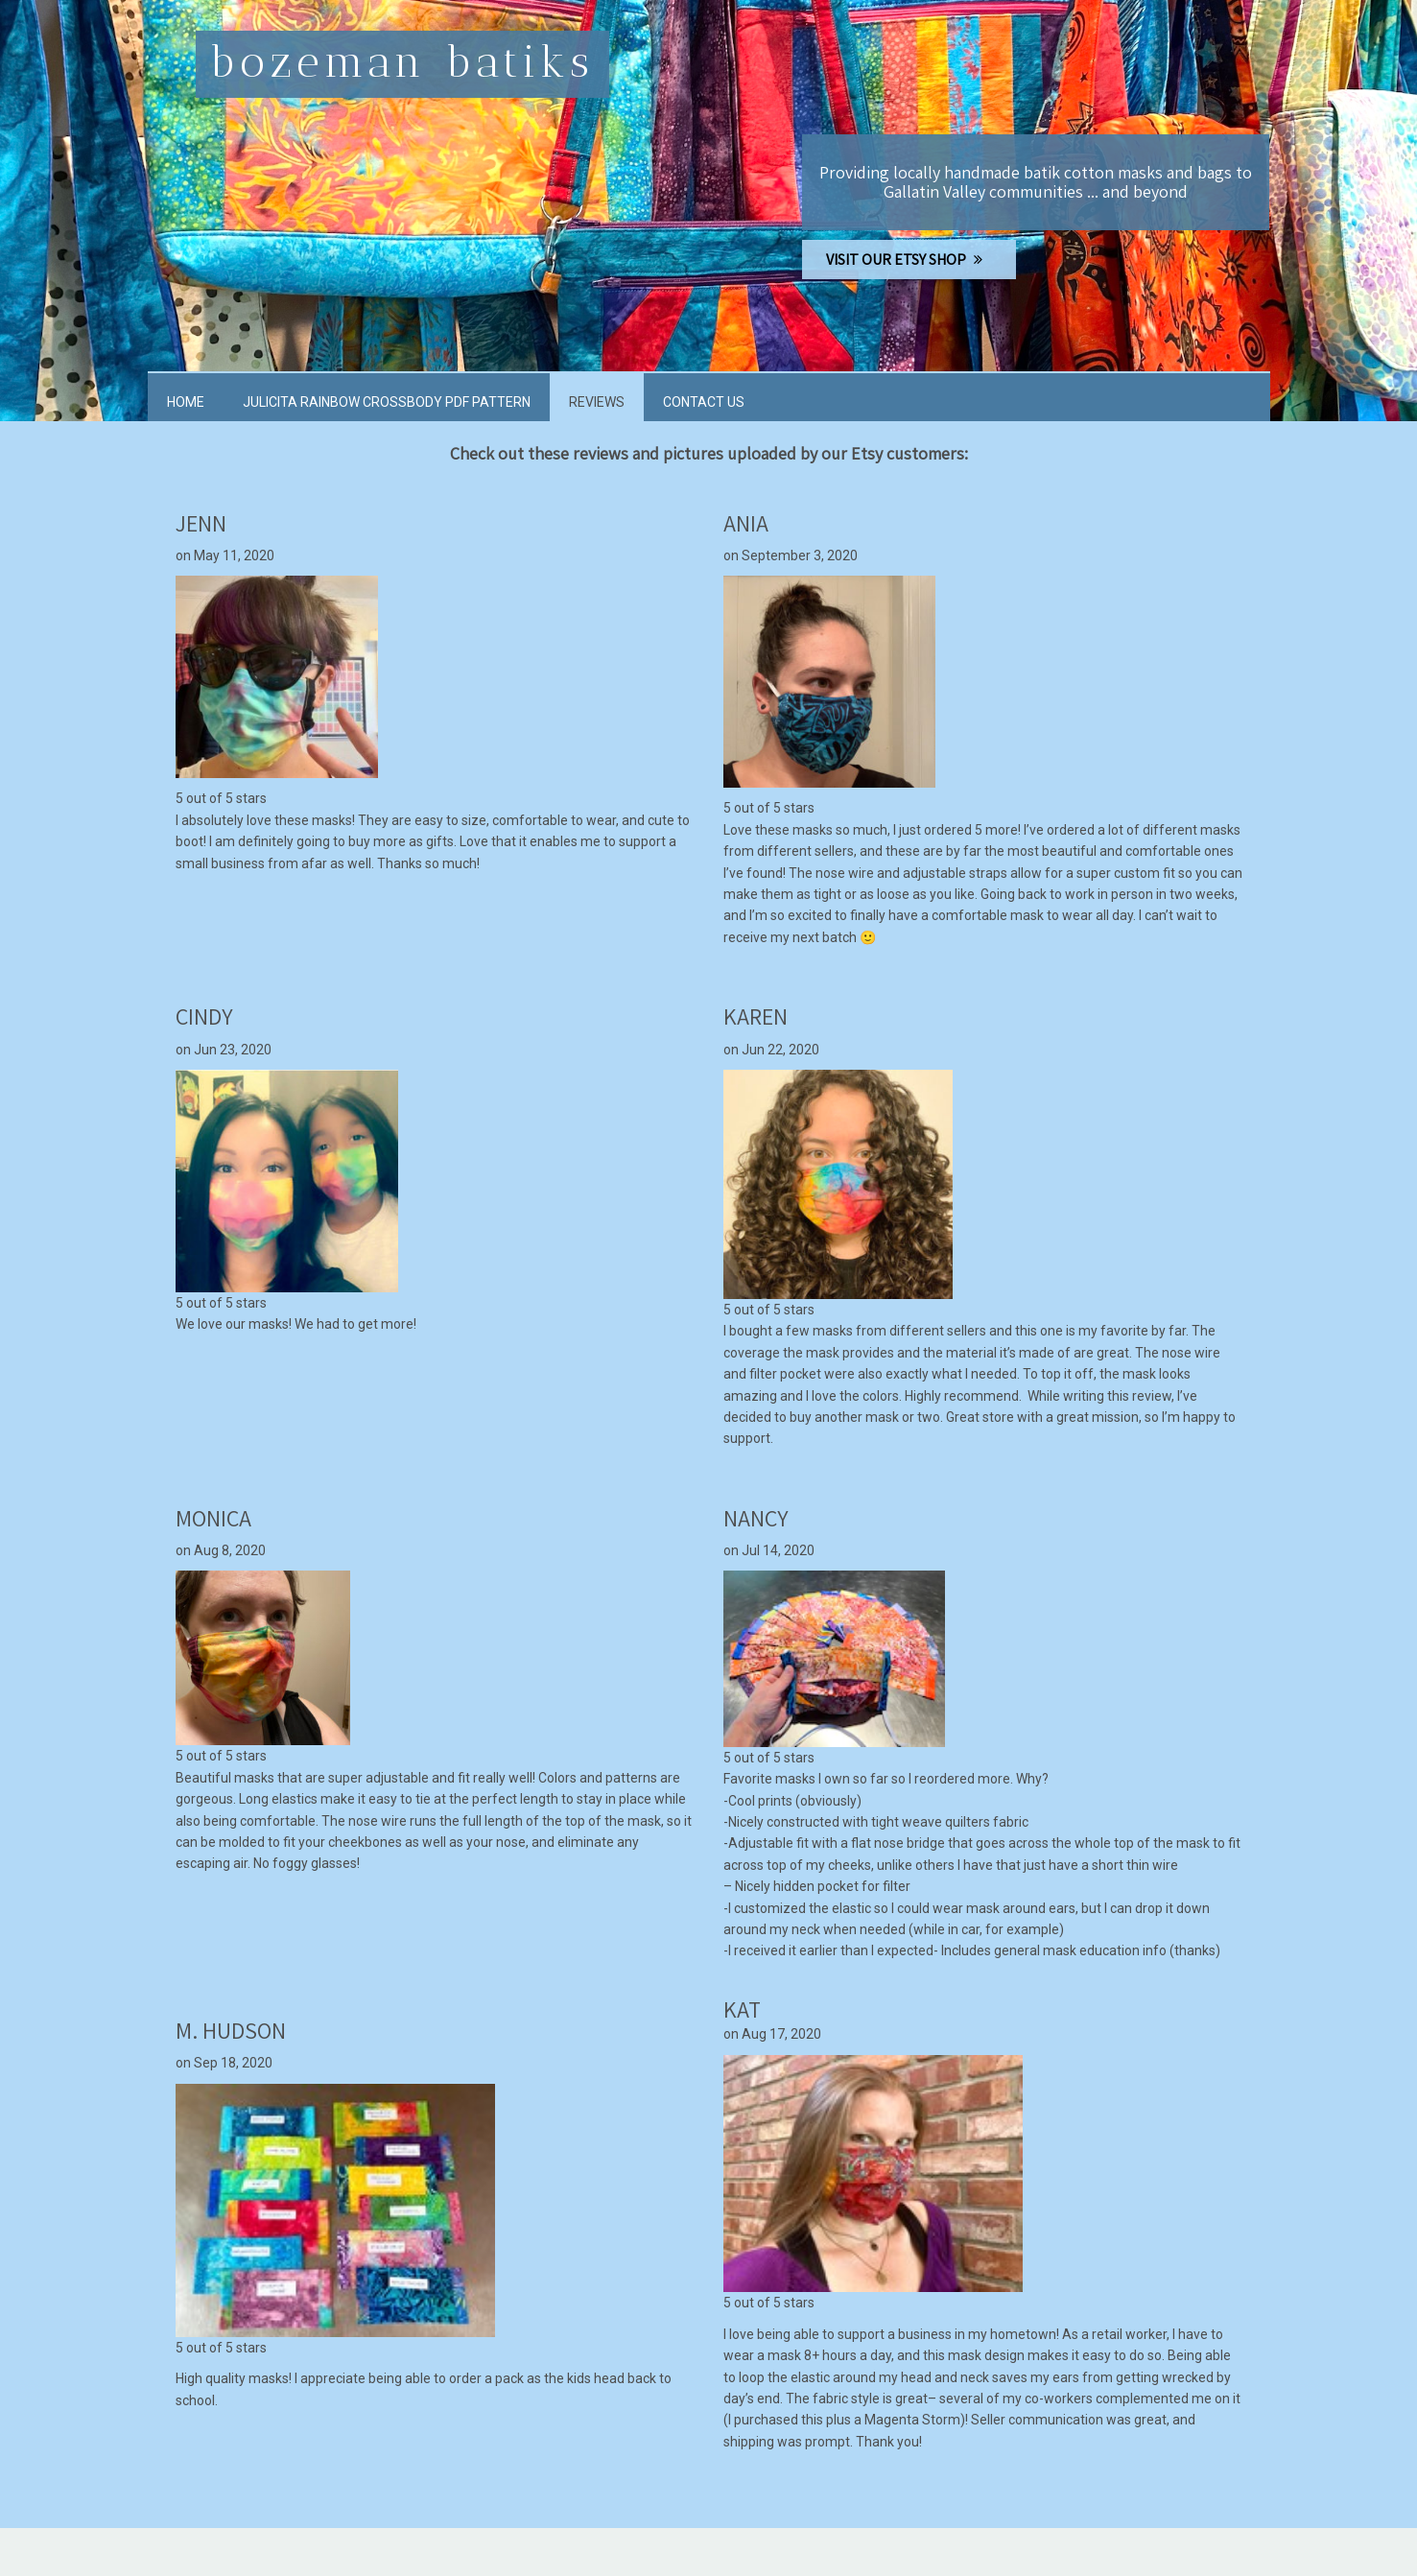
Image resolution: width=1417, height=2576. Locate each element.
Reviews (597, 402)
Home (185, 402)
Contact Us (703, 402)
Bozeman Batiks (402, 61)
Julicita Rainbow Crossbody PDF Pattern (387, 402)
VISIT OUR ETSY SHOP (909, 259)
